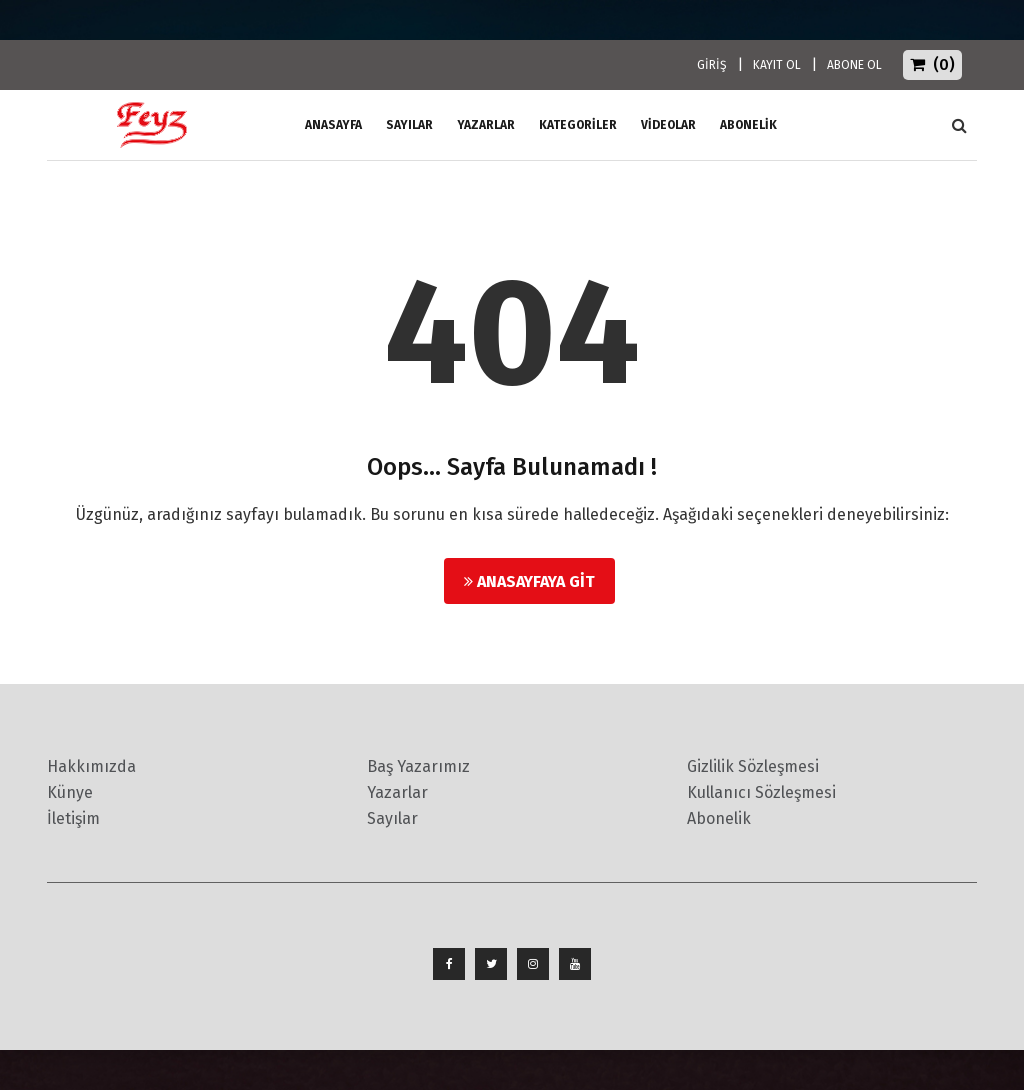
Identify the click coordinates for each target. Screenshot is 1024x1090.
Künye (70, 792)
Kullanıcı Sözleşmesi (761, 792)
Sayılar (409, 125)
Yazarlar (486, 125)
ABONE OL (854, 65)
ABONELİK (748, 125)
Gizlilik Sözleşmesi (753, 766)
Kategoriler (578, 125)
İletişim (73, 818)
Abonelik (719, 818)
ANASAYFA (333, 125)
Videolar (668, 125)
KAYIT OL (777, 65)
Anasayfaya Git (529, 581)
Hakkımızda (91, 766)
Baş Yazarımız (418, 766)
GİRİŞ (712, 65)
